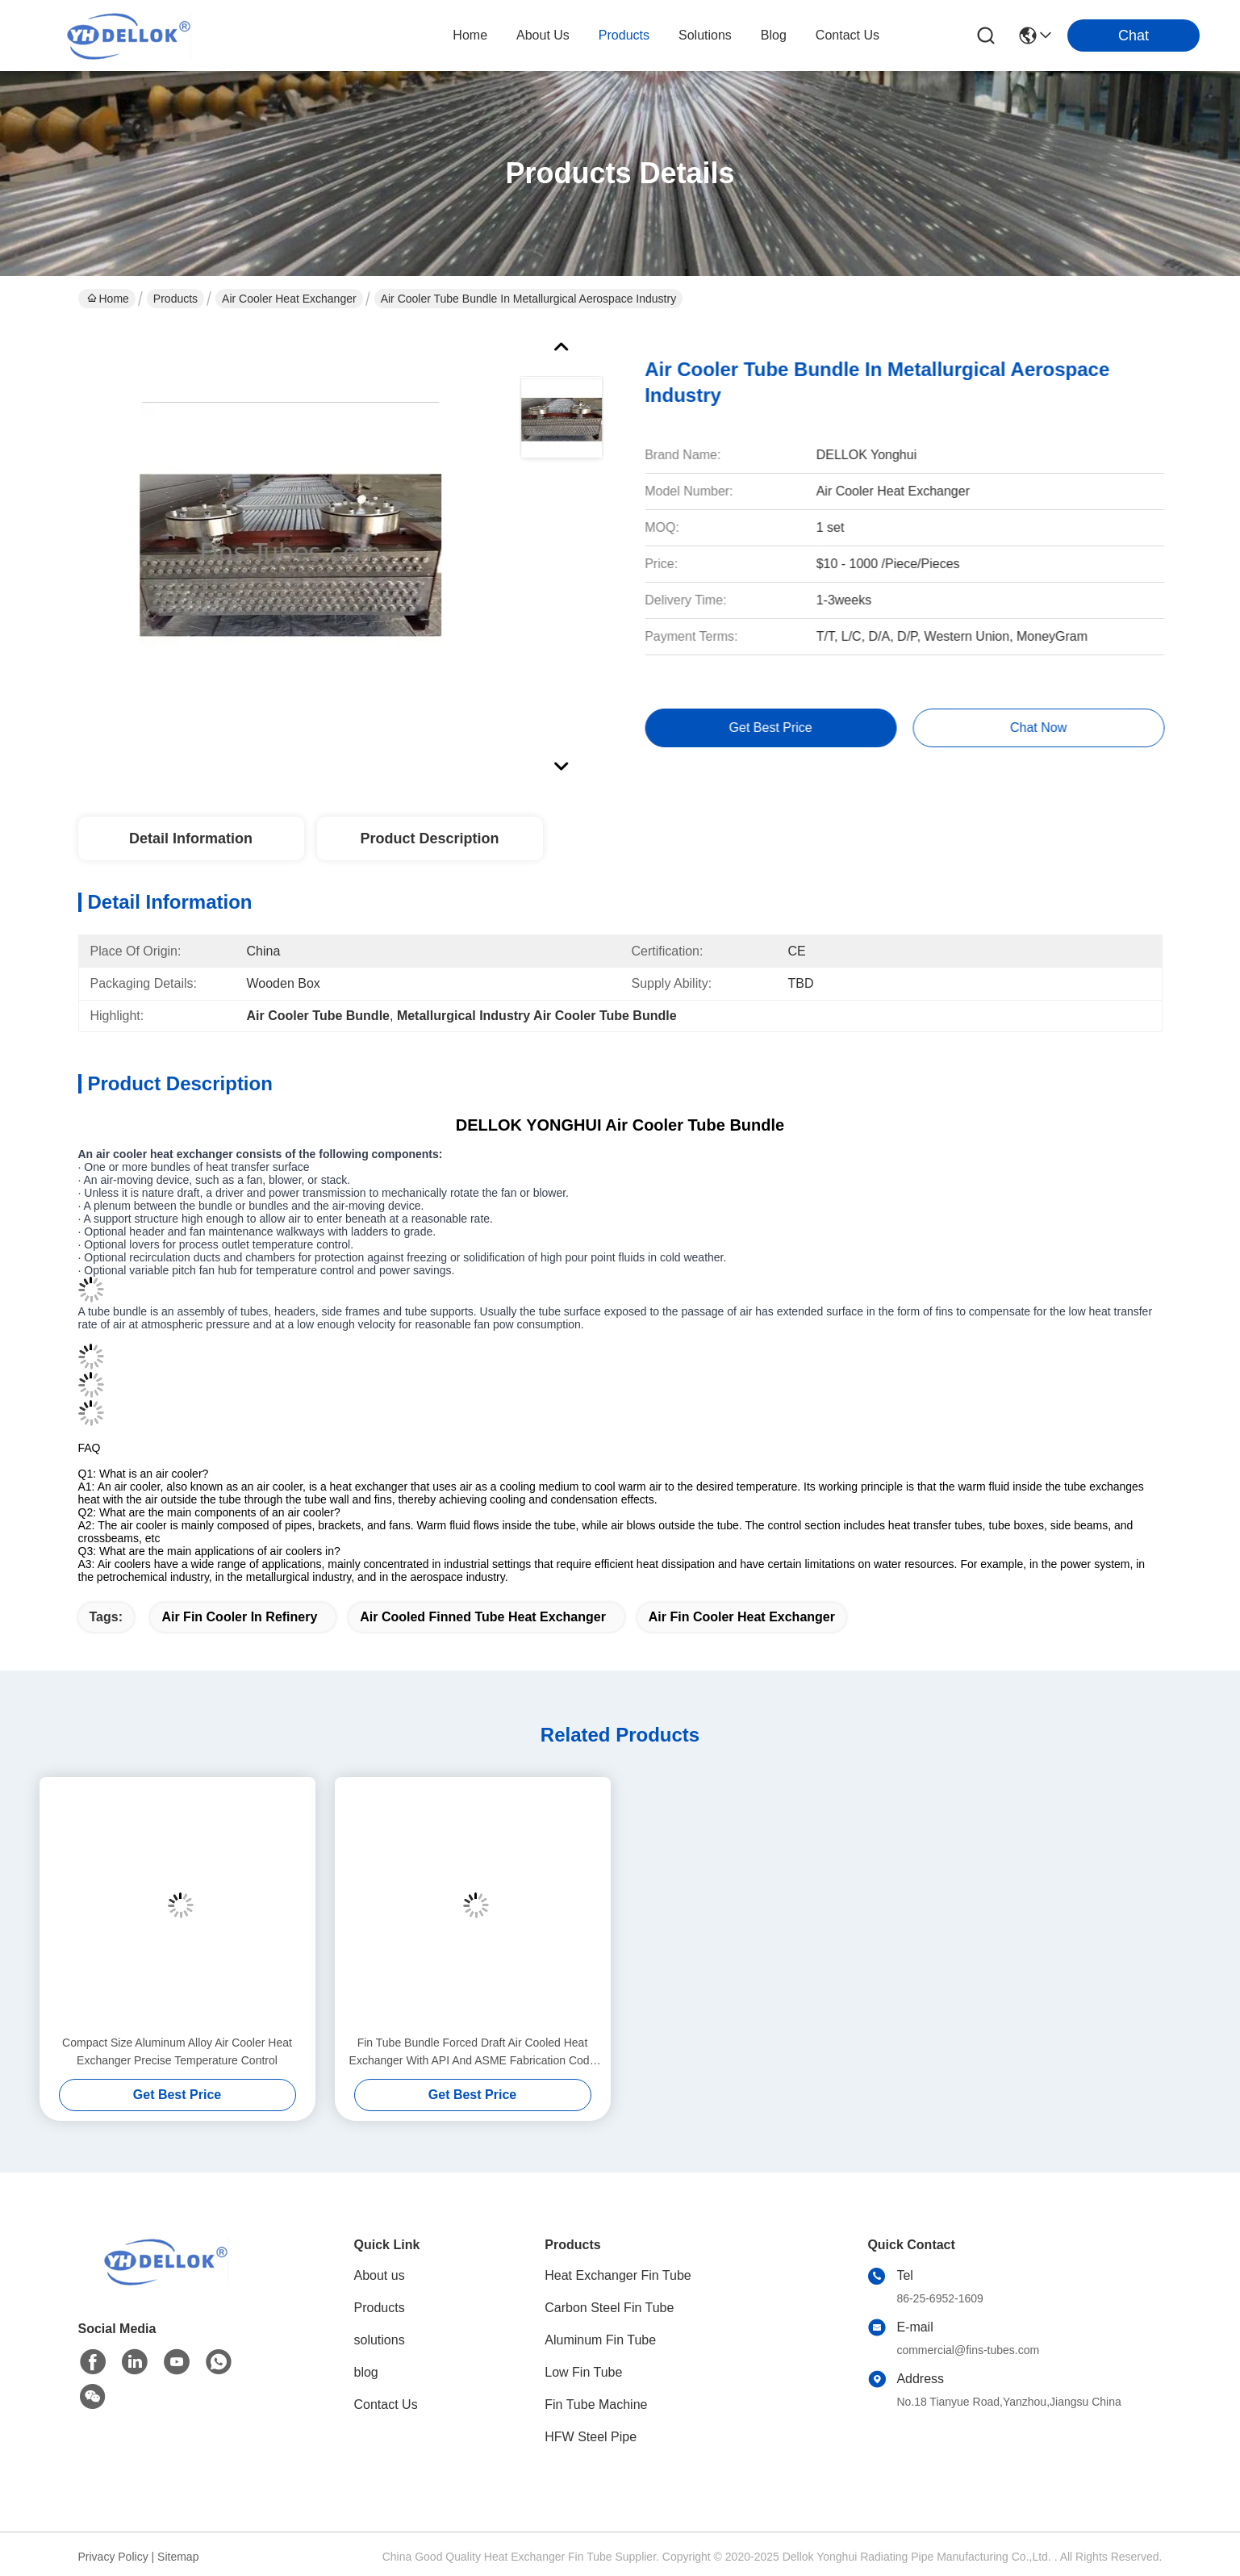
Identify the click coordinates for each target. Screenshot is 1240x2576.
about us (543, 35)
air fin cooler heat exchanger (742, 1617)
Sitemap (177, 2556)
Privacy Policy (113, 2556)
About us (379, 2275)
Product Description (429, 838)
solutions (705, 35)
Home (470, 35)
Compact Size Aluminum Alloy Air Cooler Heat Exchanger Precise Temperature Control (177, 2051)
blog (774, 35)
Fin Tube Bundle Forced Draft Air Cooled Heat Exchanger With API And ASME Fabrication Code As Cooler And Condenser (472, 2052)
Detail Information (191, 838)
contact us (847, 35)
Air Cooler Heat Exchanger (289, 298)
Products (175, 298)
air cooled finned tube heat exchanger (483, 1617)
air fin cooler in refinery (239, 1617)
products (624, 35)
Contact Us (386, 2404)
